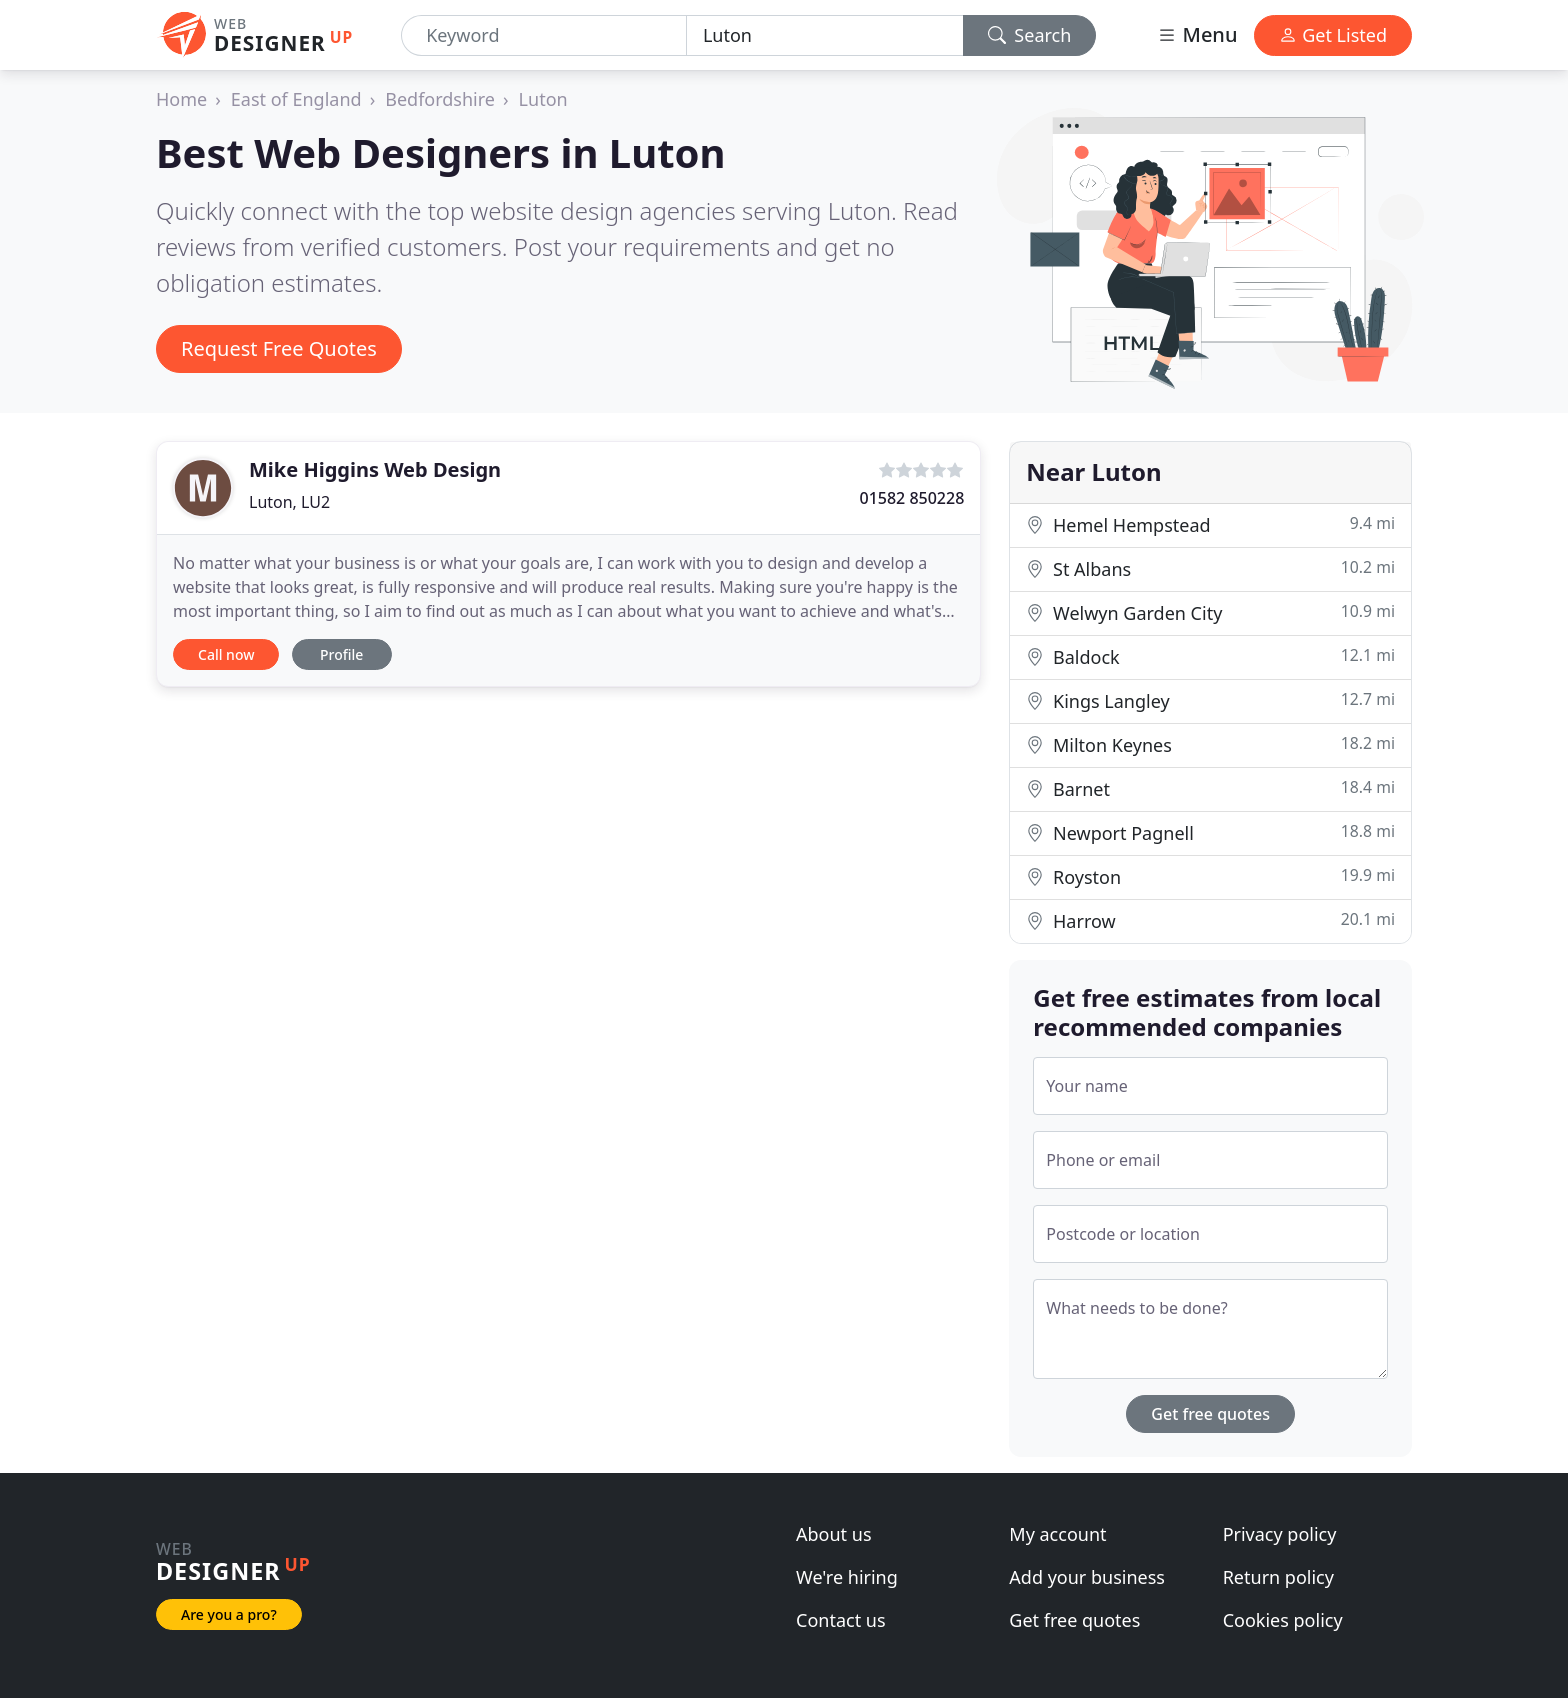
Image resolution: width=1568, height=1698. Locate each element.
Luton (543, 99)
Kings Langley (1210, 700)
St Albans (1210, 568)
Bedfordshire (440, 99)
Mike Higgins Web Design (375, 469)
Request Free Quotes (279, 348)
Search (1030, 35)
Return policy (1278, 1577)
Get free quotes (1210, 1414)
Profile (341, 654)
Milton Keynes (1210, 744)
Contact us (841, 1620)
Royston (1210, 876)
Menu (1197, 34)
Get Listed (1333, 35)
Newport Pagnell (1210, 832)
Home (181, 99)
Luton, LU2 (289, 502)
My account (1057, 1534)
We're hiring (847, 1577)
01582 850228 (911, 498)
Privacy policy (1280, 1534)
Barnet (1210, 788)
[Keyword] (544, 35)
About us (834, 1534)
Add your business (1087, 1577)
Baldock (1210, 656)
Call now (226, 654)
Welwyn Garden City (1210, 612)
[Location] (825, 35)
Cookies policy (1283, 1620)
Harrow (1210, 920)
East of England (296, 99)
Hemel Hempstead (1210, 524)
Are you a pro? (229, 1614)
